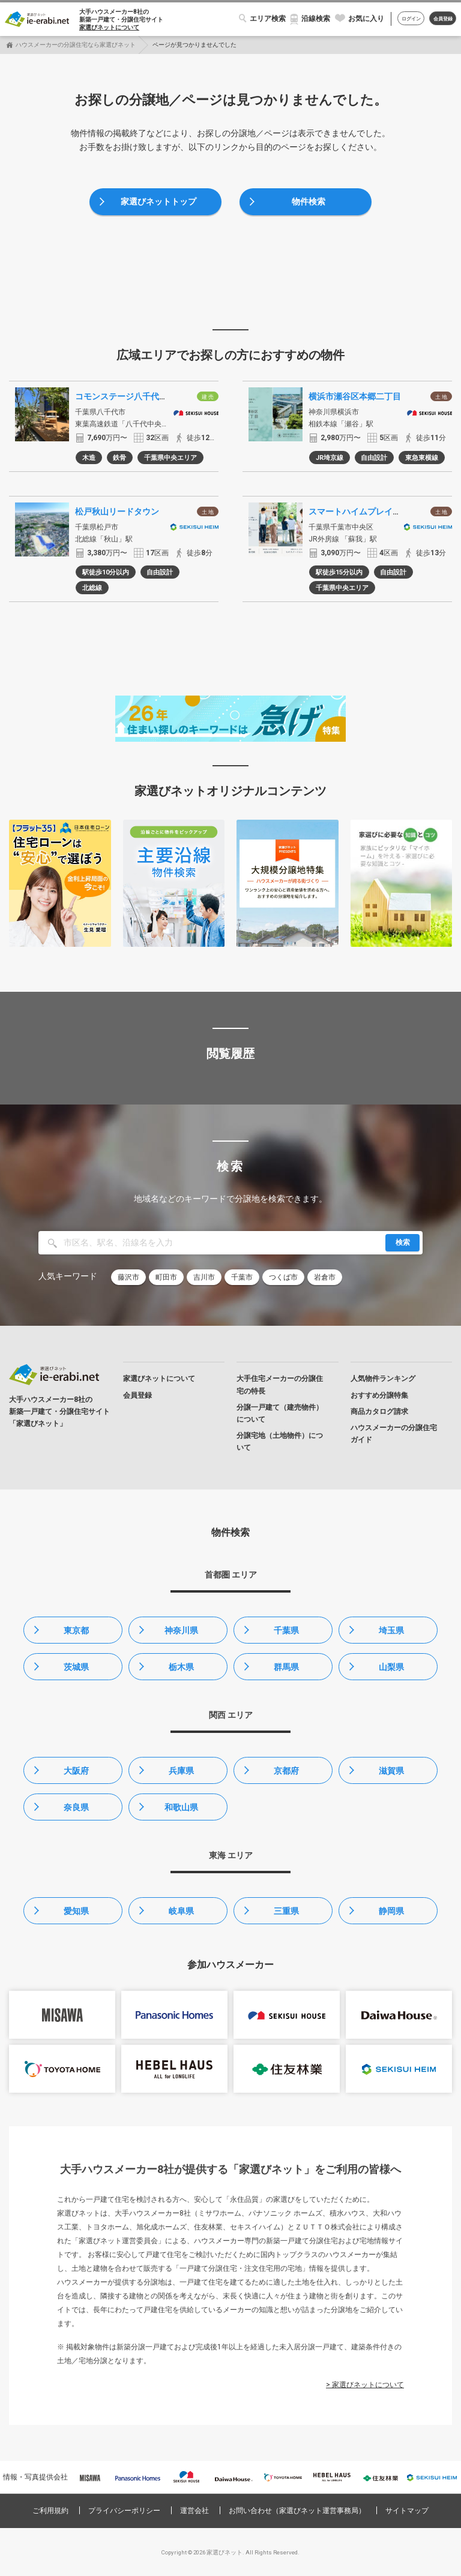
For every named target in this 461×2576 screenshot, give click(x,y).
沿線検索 (315, 18)
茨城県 (76, 1667)
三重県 (286, 1911)
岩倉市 (325, 1277)
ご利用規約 (50, 2510)
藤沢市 (128, 1277)
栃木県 (181, 1667)
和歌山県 (181, 1807)
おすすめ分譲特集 (379, 1395)
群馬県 (286, 1667)
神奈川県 (181, 1630)
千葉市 (242, 1277)
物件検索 (308, 201)
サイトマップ (407, 2510)
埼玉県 (391, 1630)
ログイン (411, 19)
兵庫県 (181, 1770)
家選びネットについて (109, 27)
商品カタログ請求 (379, 1411)
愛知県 (76, 1911)
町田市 (166, 1277)
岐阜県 (181, 1911)
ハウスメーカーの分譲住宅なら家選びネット (76, 44)
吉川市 (204, 1277)
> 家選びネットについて (365, 2385)
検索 (403, 1242)
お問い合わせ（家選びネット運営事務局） (297, 2510)
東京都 (76, 1630)
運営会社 (194, 2510)
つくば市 (283, 1277)
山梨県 (391, 1667)
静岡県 (391, 1911)
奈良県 (76, 1807)
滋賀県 (391, 1770)
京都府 (286, 1770)
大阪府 (76, 1770)
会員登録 (443, 19)
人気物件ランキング (383, 1378)
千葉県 (286, 1630)
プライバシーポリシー (124, 2510)
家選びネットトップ (158, 201)
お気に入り (366, 18)
